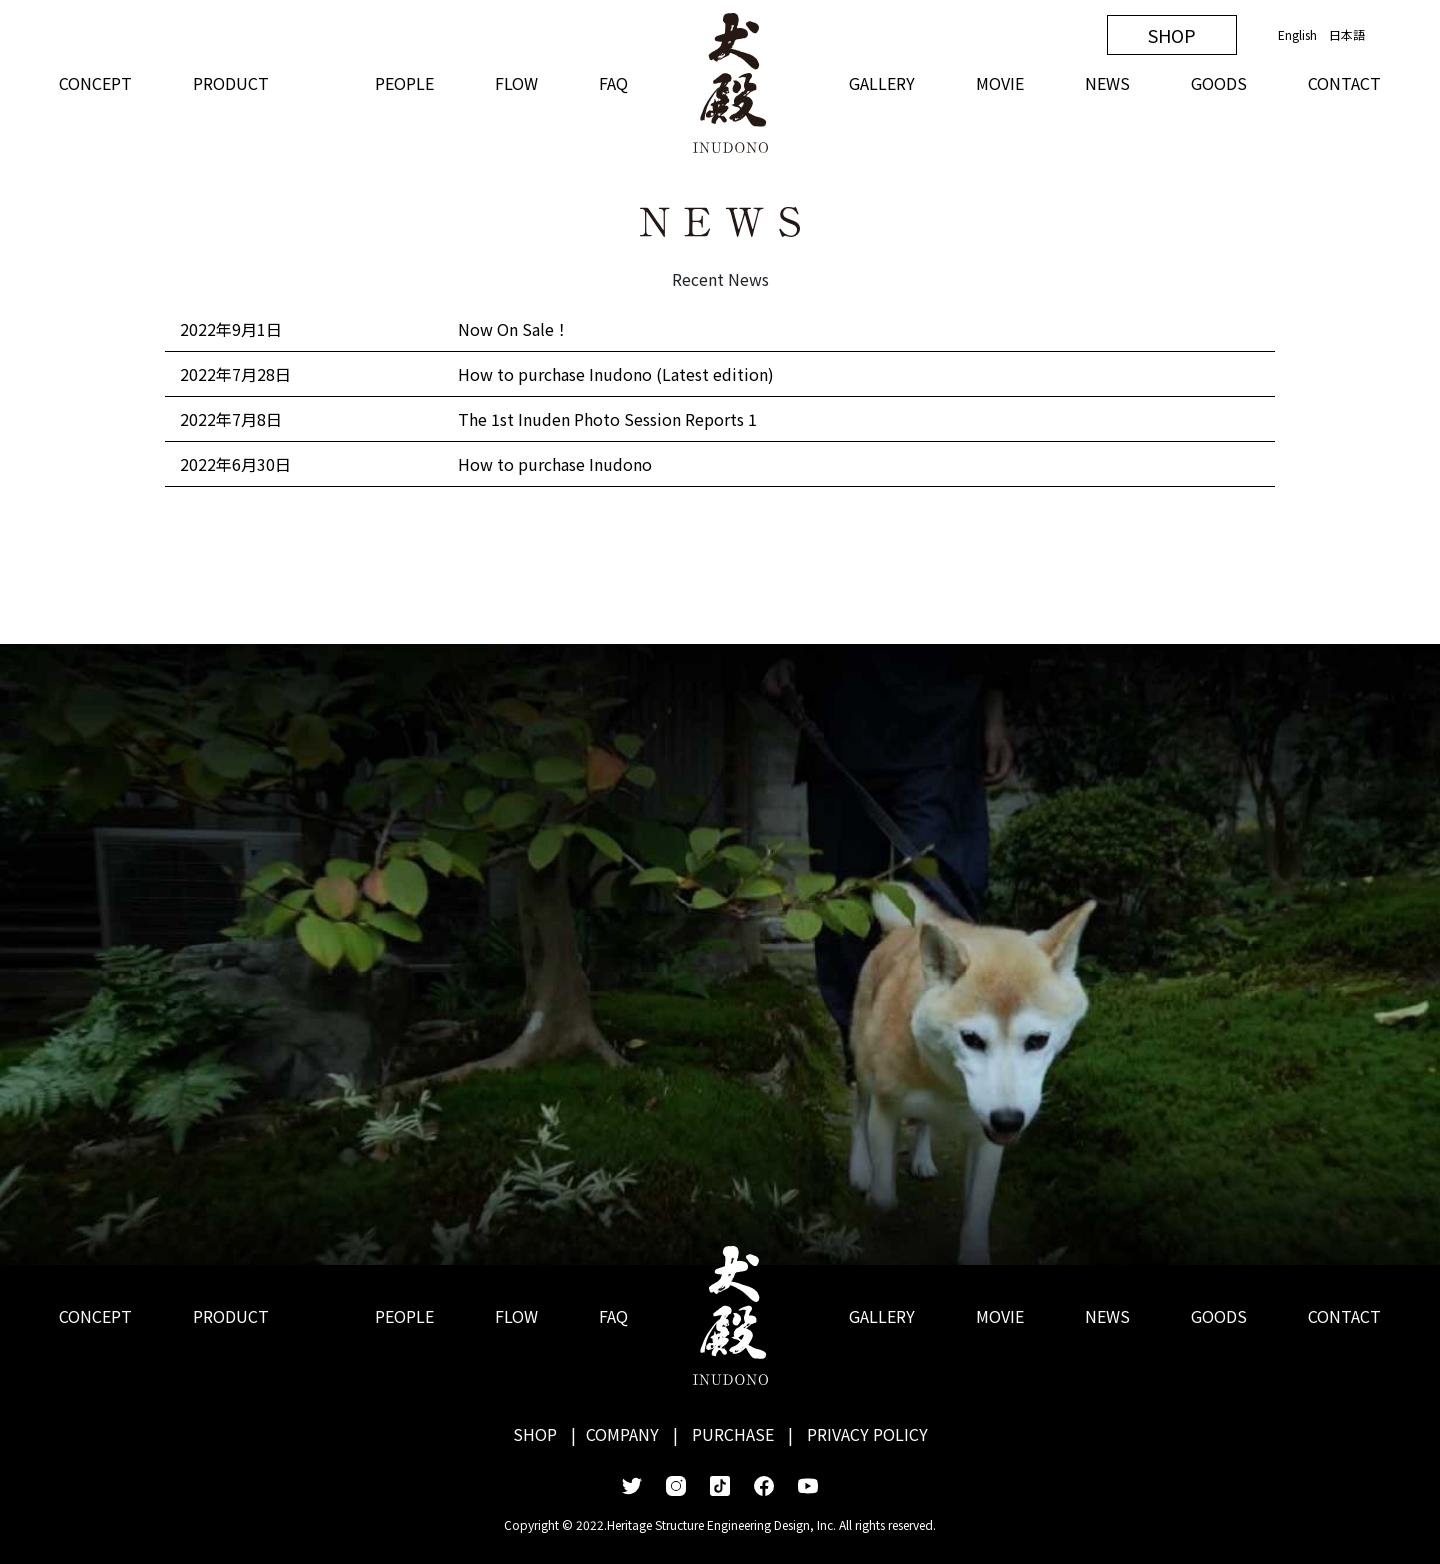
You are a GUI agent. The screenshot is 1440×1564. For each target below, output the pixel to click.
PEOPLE (404, 83)
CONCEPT (95, 83)
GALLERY (882, 83)
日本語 (1347, 34)
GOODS (1219, 83)
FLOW (516, 83)
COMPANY (622, 1434)
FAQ (613, 83)
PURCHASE (733, 1434)
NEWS (1107, 83)
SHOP (1172, 35)
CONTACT (1344, 83)
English (1297, 34)
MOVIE (1000, 83)
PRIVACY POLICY (867, 1434)
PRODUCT (231, 83)
